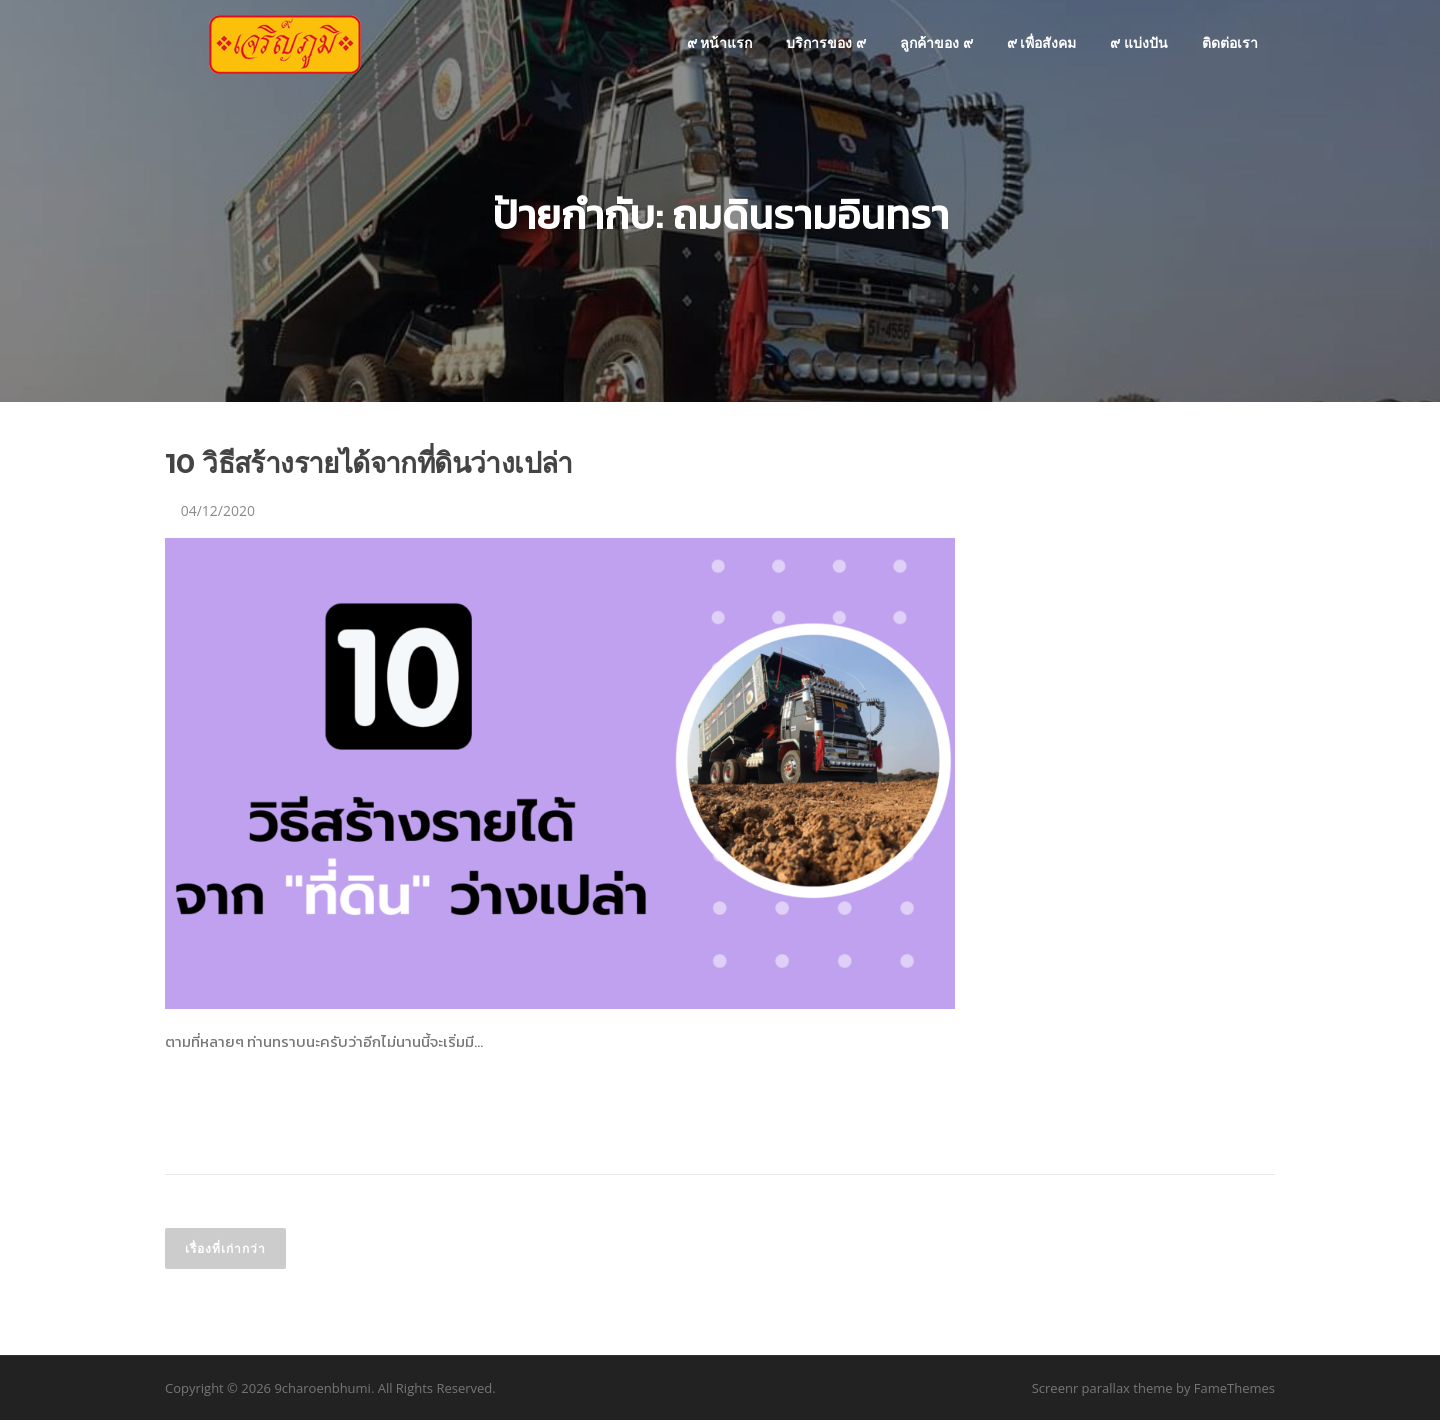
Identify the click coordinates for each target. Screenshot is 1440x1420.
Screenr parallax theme (1102, 1388)
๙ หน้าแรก (720, 42)
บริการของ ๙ (826, 42)
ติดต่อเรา (1230, 42)
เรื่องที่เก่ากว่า (225, 1248)
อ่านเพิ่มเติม (221, 1113)
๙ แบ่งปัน (1139, 42)
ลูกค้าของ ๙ (936, 42)
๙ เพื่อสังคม (1042, 42)
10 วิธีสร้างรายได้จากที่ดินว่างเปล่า (369, 463)
